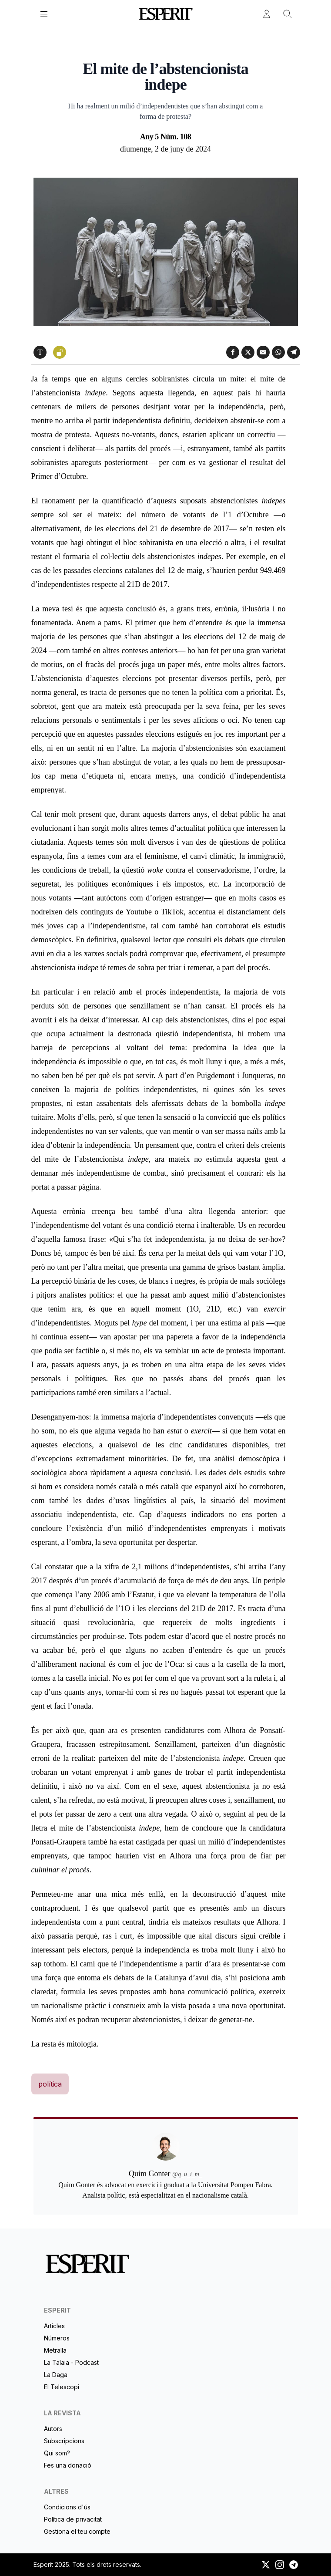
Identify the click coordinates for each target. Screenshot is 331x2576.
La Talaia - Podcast (71, 2362)
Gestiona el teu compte (77, 2531)
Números (57, 2338)
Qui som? (57, 2453)
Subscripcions (64, 2441)
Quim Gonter (166, 47)
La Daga (55, 2374)
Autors (53, 2428)
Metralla (55, 2350)
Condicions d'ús (67, 2507)
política (50, 2084)
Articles (54, 2326)
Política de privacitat (73, 2519)
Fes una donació (67, 2465)
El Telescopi (61, 2387)
